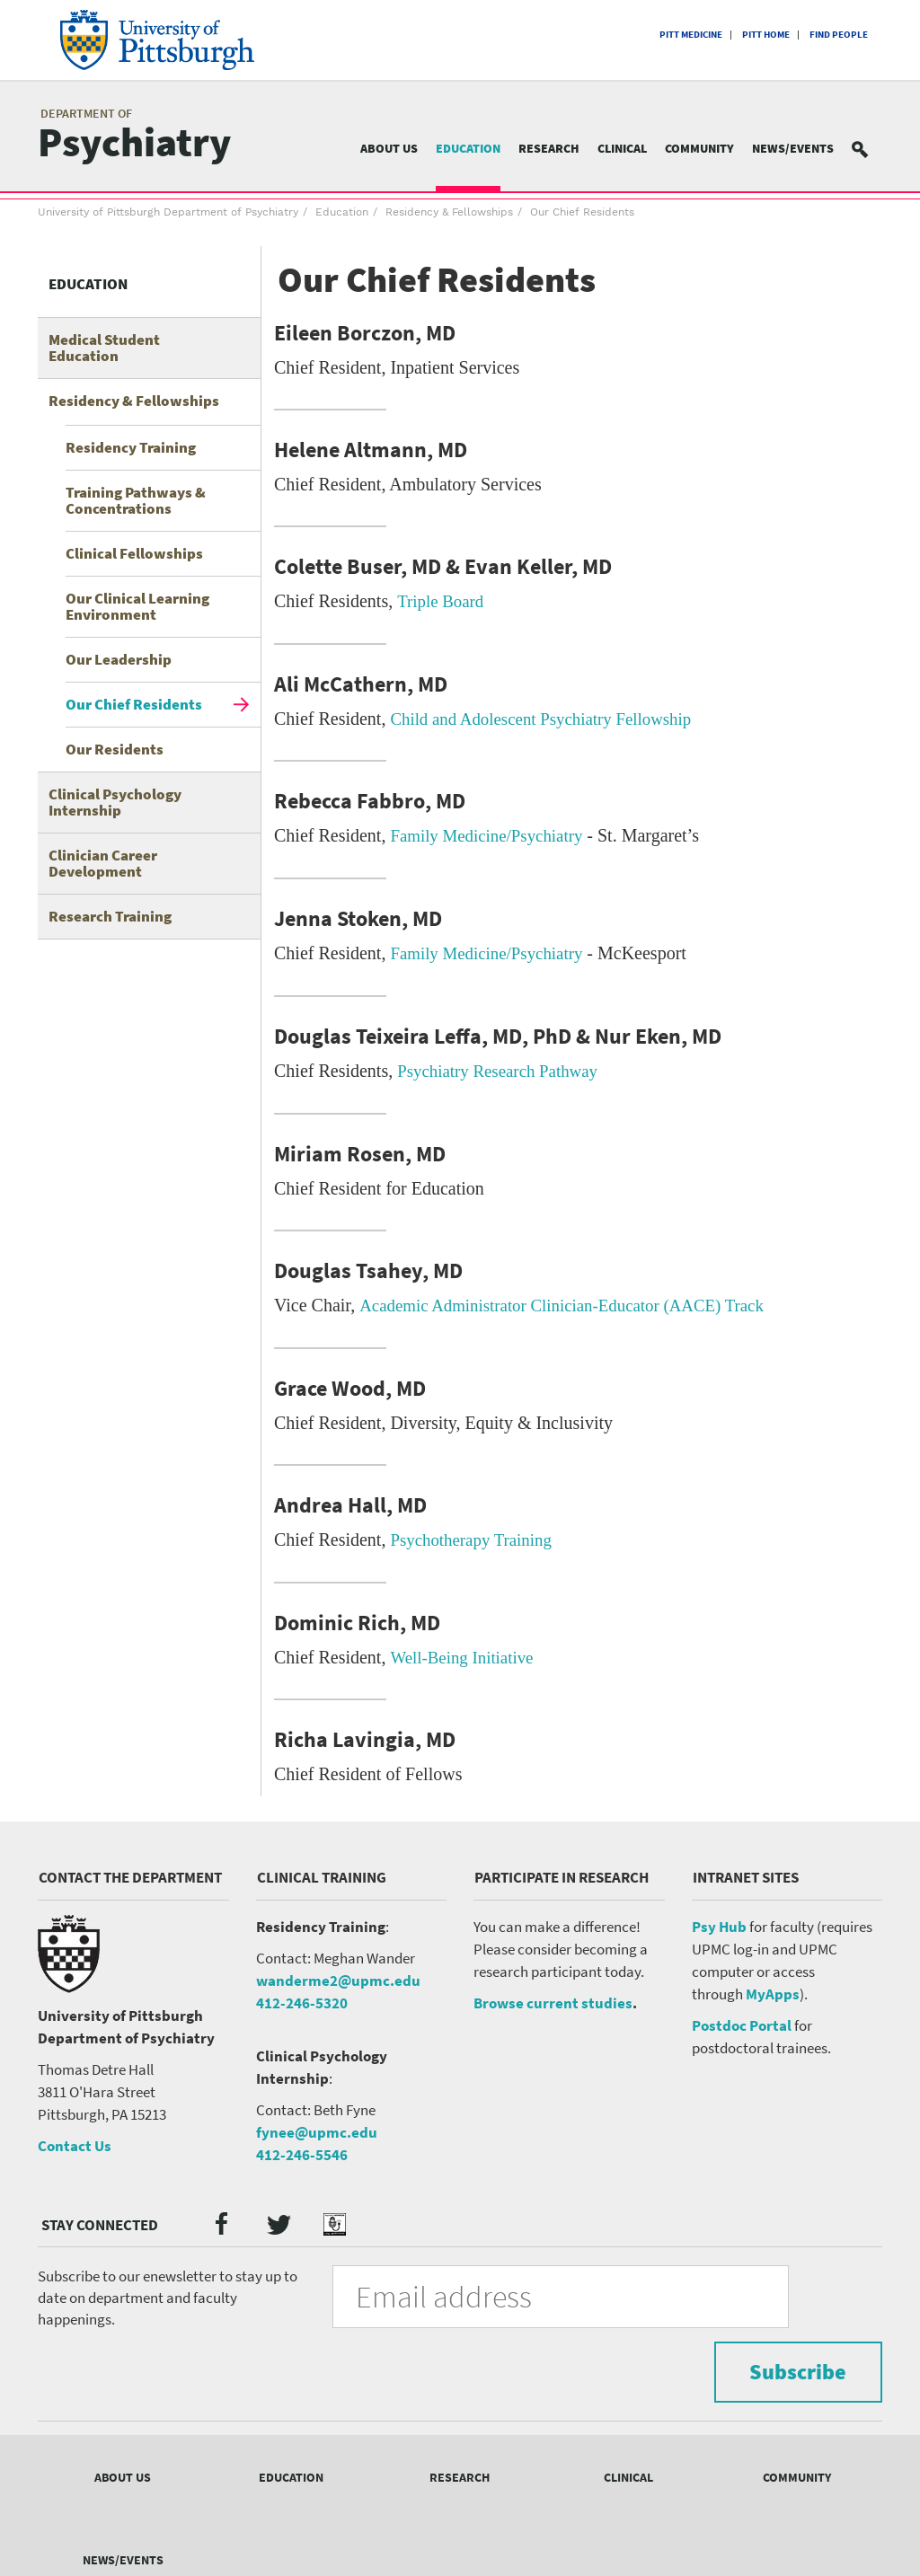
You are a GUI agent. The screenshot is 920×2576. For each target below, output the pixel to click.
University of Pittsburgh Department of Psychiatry (168, 212)
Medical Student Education (104, 348)
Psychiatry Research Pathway (503, 1068)
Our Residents (115, 749)
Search (870, 148)
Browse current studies (552, 1997)
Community (699, 148)
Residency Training (131, 447)
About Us (389, 148)
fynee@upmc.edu (316, 2126)
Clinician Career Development (103, 863)
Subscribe (782, 2289)
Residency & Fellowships (449, 212)
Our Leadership (119, 659)
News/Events (793, 148)
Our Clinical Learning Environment (137, 606)
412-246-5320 (302, 1997)
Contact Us (74, 2140)
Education (468, 148)
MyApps (773, 1988)
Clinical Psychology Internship (115, 802)
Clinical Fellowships (134, 553)
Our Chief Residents (134, 704)
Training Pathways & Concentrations (136, 500)
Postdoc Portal (742, 2020)
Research (548, 148)
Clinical (622, 148)
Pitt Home (766, 34)
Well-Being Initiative (466, 1652)
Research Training (110, 916)
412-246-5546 (302, 2148)
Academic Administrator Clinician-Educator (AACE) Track (573, 1301)
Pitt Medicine (690, 34)
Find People (838, 34)
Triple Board (443, 601)
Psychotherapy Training (476, 1535)
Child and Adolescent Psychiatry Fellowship (550, 718)
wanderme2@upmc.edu (338, 1975)
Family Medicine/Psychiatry (492, 834)
